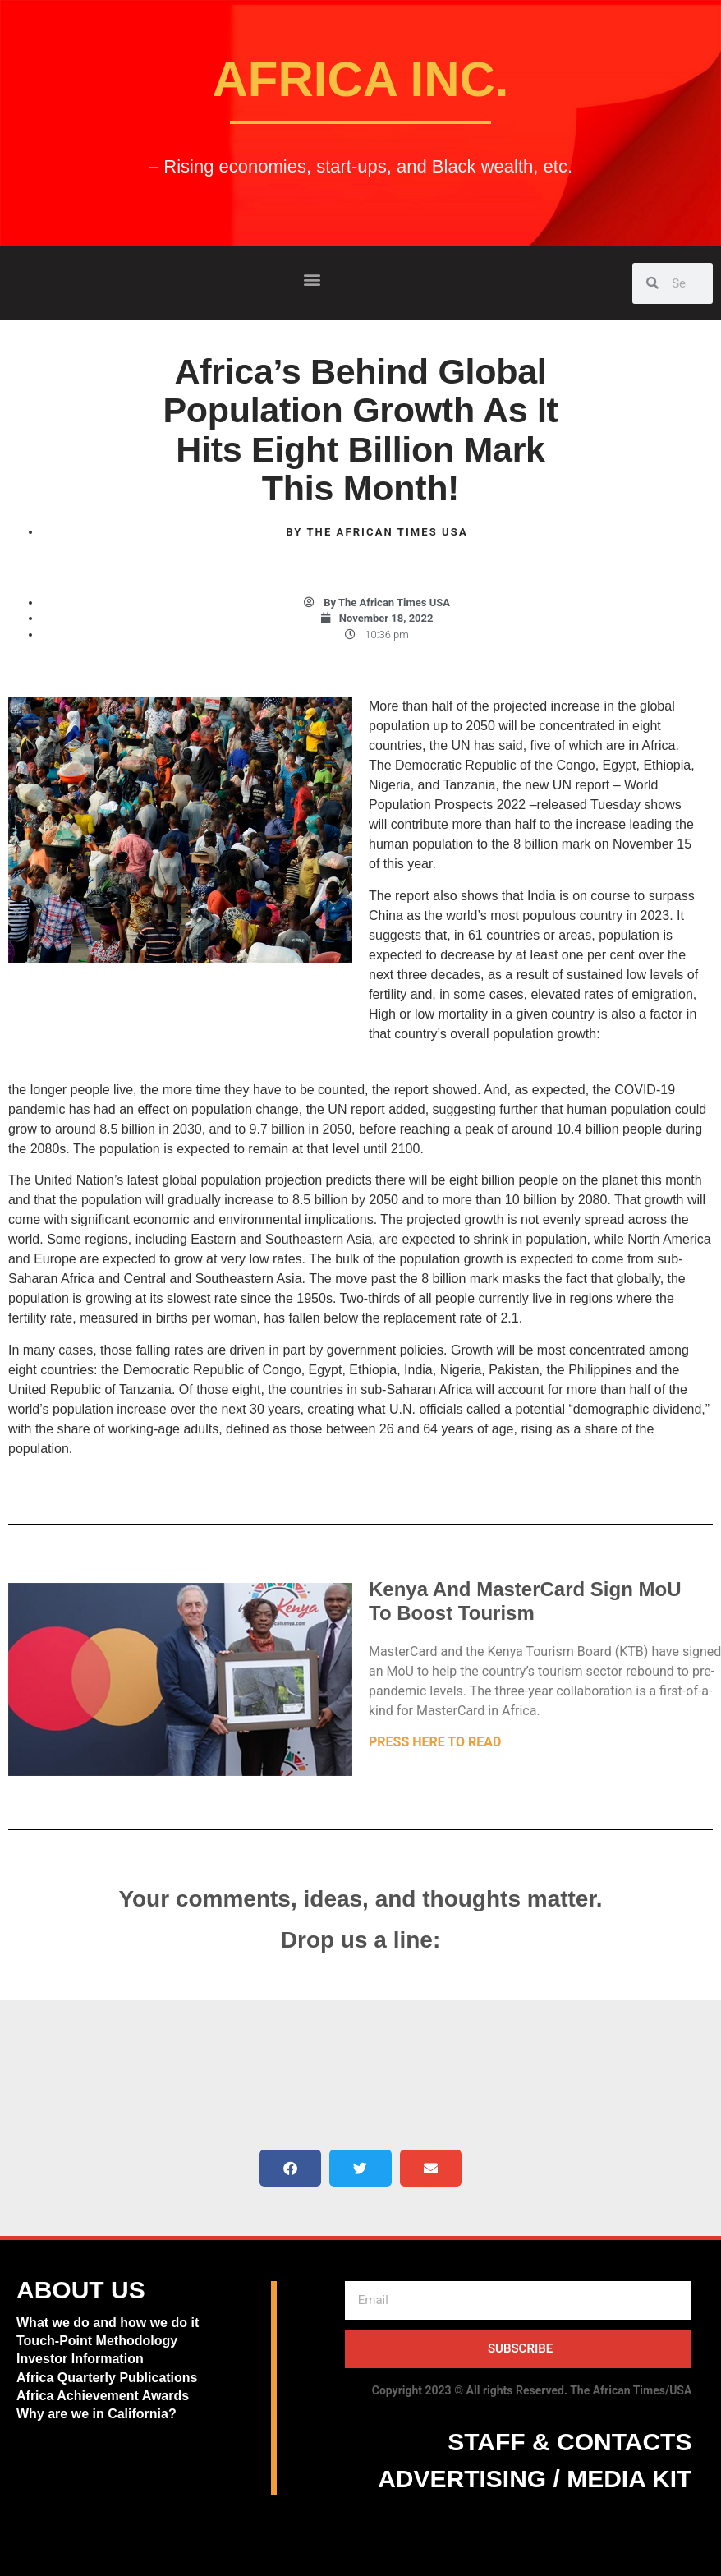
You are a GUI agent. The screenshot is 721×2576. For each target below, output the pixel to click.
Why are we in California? (98, 2414)
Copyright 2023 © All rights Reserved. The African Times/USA (532, 2390)
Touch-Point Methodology (96, 2341)
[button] (311, 278)
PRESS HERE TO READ (435, 1742)
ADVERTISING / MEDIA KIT (534, 2478)
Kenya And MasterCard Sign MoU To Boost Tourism (525, 1601)
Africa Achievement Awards (102, 2396)
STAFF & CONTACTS (569, 2441)
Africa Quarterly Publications (107, 2378)
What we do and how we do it (107, 2323)
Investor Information (80, 2359)
